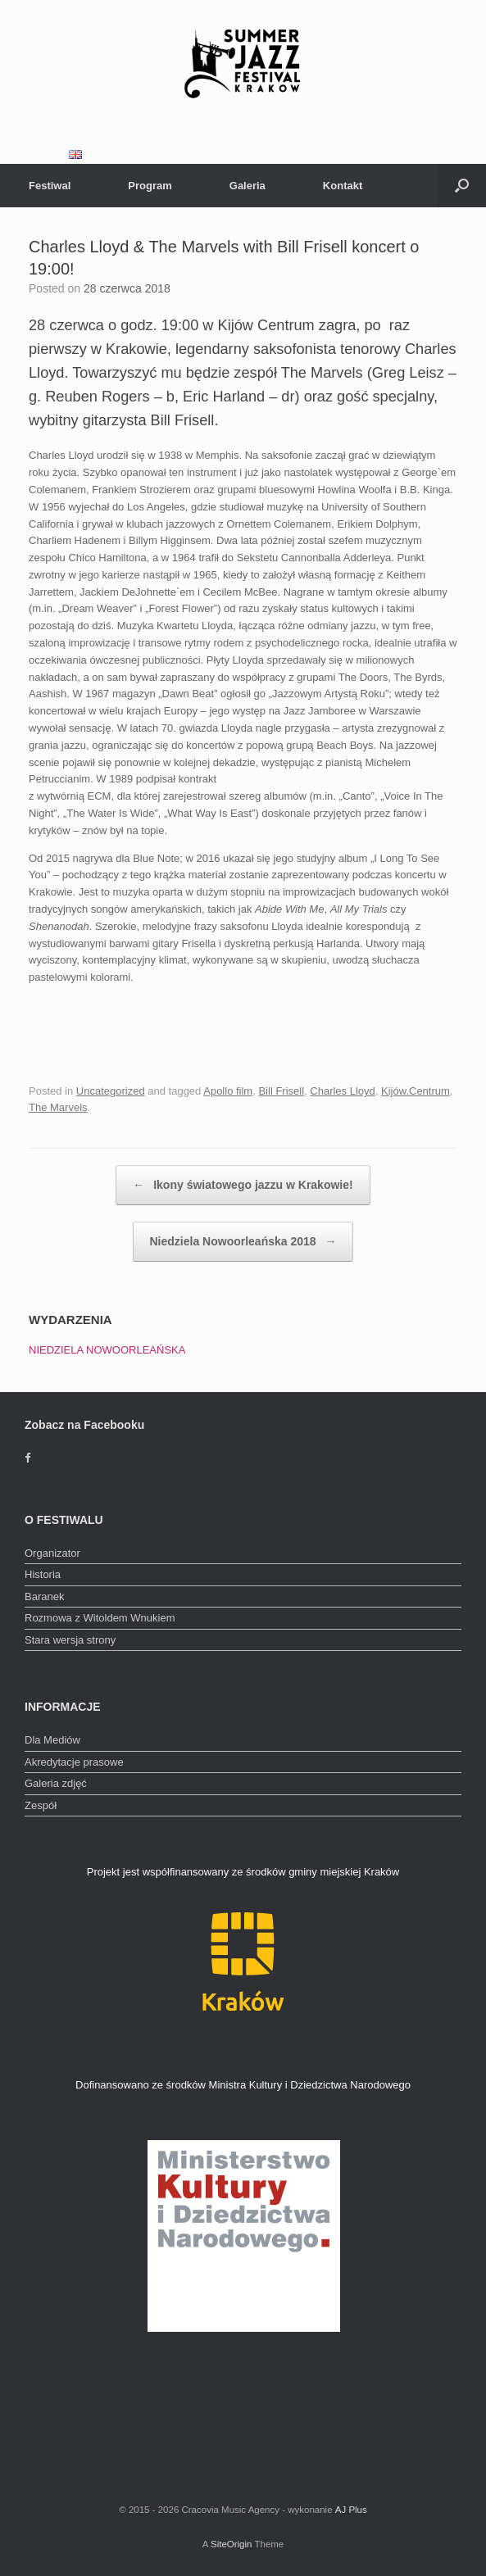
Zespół (41, 1805)
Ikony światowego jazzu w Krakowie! (242, 1185)
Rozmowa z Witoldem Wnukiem (100, 1618)
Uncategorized (110, 1091)
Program (149, 185)
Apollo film (227, 1091)
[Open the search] (462, 185)
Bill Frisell (281, 1091)
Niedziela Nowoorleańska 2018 (243, 1241)
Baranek (44, 1596)
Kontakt (342, 185)
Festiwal (49, 185)
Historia (43, 1574)
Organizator (52, 1553)
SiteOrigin (231, 2544)
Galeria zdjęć (56, 1783)
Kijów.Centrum (415, 1091)
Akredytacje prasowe (74, 1762)
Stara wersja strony (70, 1640)
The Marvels (58, 1107)
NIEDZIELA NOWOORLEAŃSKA (107, 1350)
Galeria (247, 185)
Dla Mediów (52, 1740)
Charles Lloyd (342, 1091)
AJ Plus (351, 2510)
